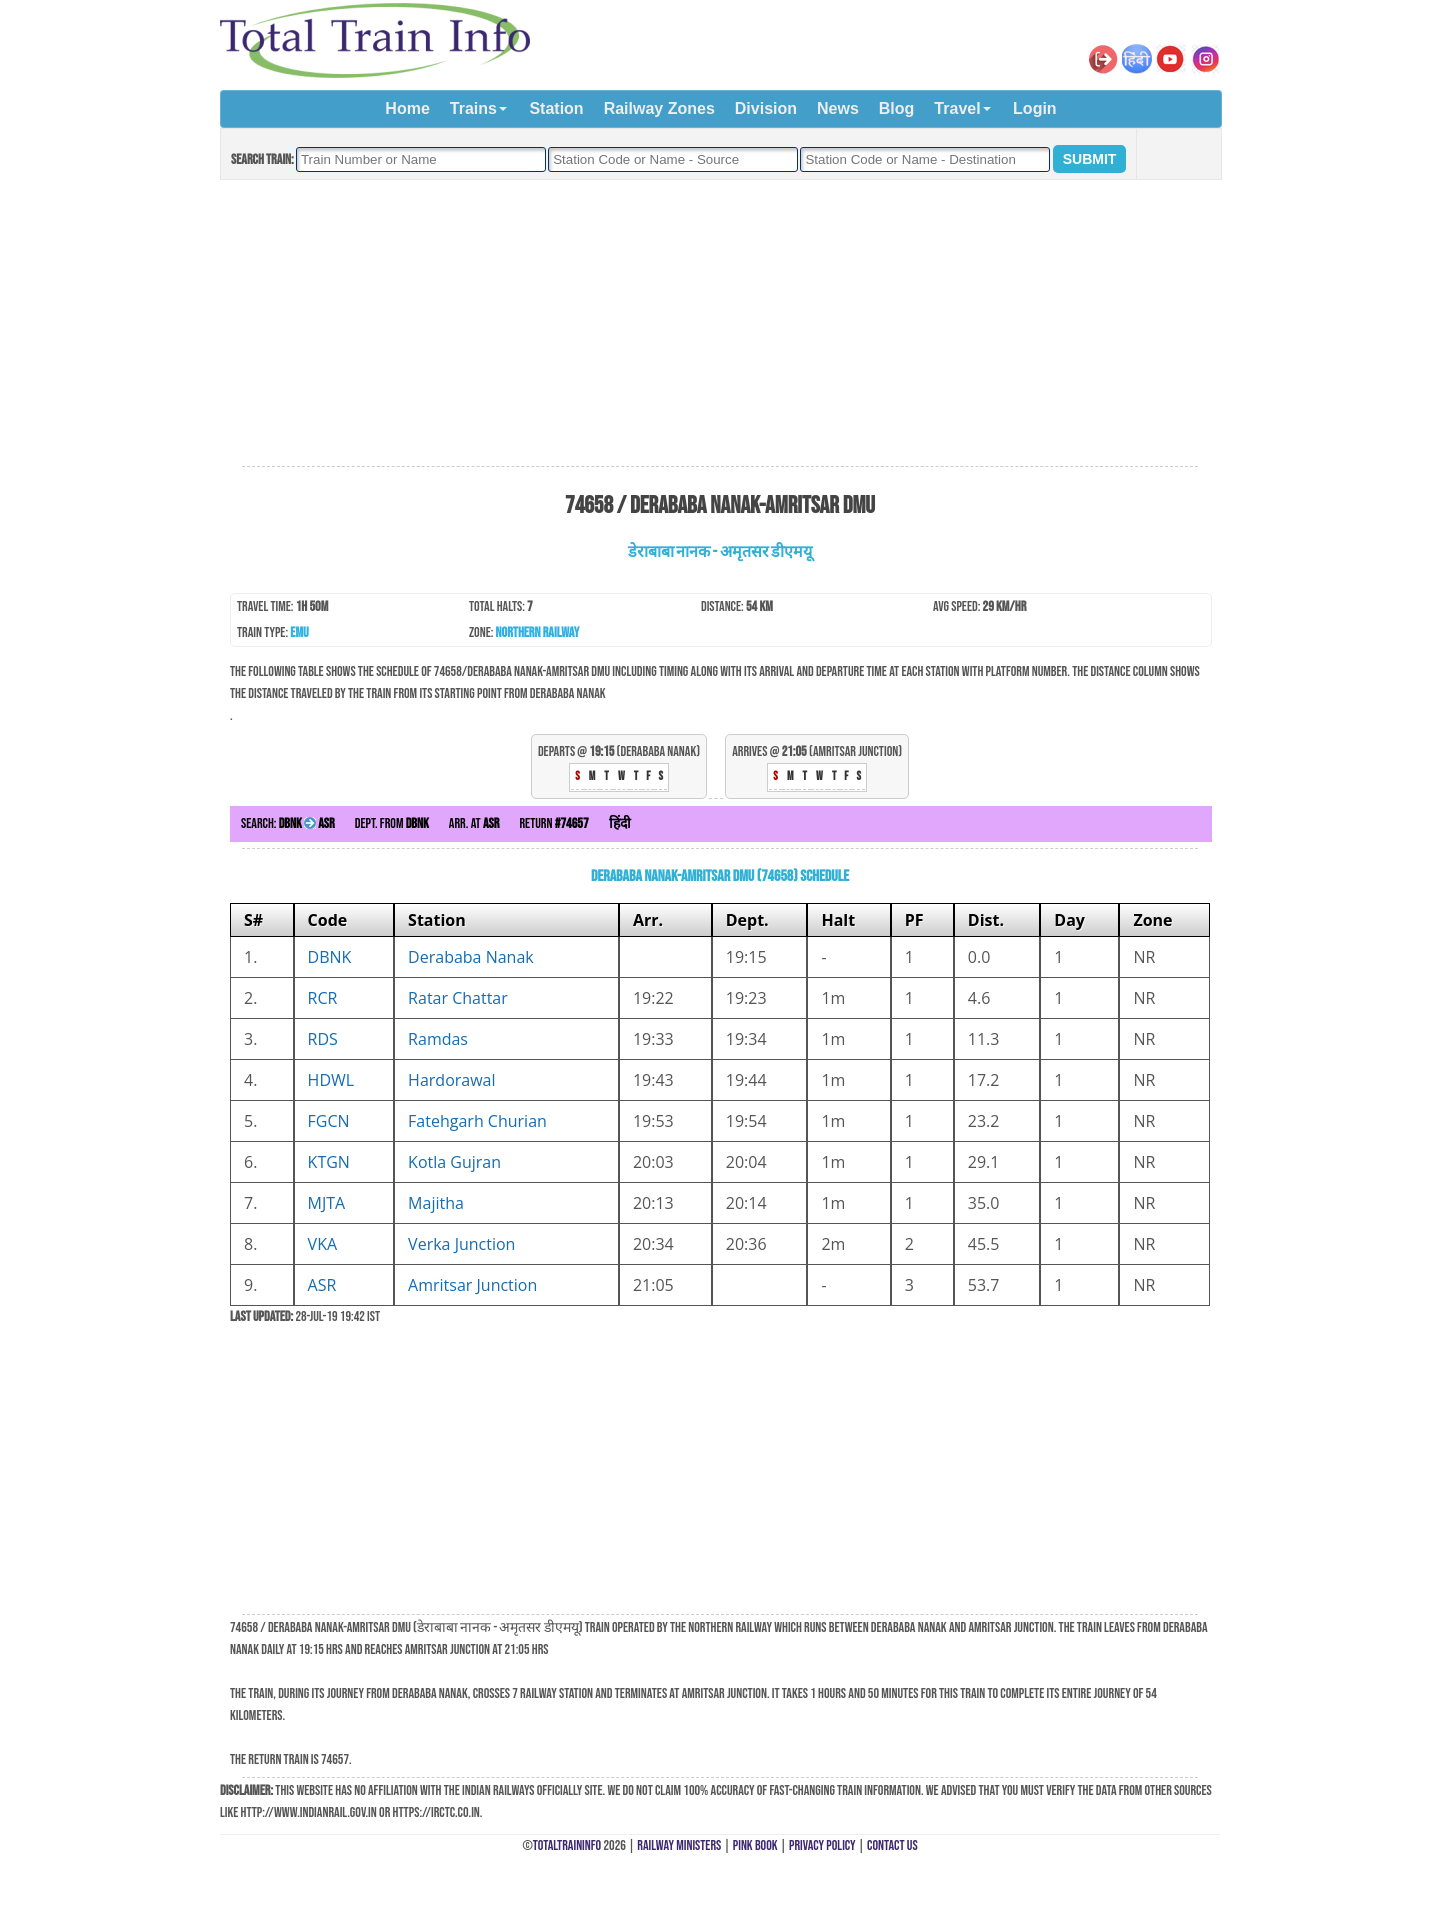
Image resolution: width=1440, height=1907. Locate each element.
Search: (288, 823)
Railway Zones (659, 108)
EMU (299, 632)
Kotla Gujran (454, 1162)
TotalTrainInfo (567, 1845)
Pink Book (755, 1845)
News (838, 108)
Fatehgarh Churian (477, 1121)
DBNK (330, 957)
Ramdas (438, 1039)
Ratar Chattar (458, 998)
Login (1035, 108)
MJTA (327, 1203)
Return (553, 823)
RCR (323, 998)
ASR (322, 1285)
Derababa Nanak (471, 957)
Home (407, 108)
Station (556, 108)
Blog (897, 108)
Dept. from (392, 823)
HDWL (331, 1080)
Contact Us (892, 1845)
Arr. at (474, 823)
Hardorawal (451, 1080)
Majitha (436, 1203)
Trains (473, 108)
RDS (323, 1039)
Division (766, 108)
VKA (322, 1244)
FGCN (329, 1121)
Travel (957, 108)
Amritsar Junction (472, 1285)
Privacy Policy (822, 1845)
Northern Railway (538, 632)
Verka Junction (461, 1244)
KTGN (329, 1162)
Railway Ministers (679, 1845)
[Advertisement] (720, 324)
